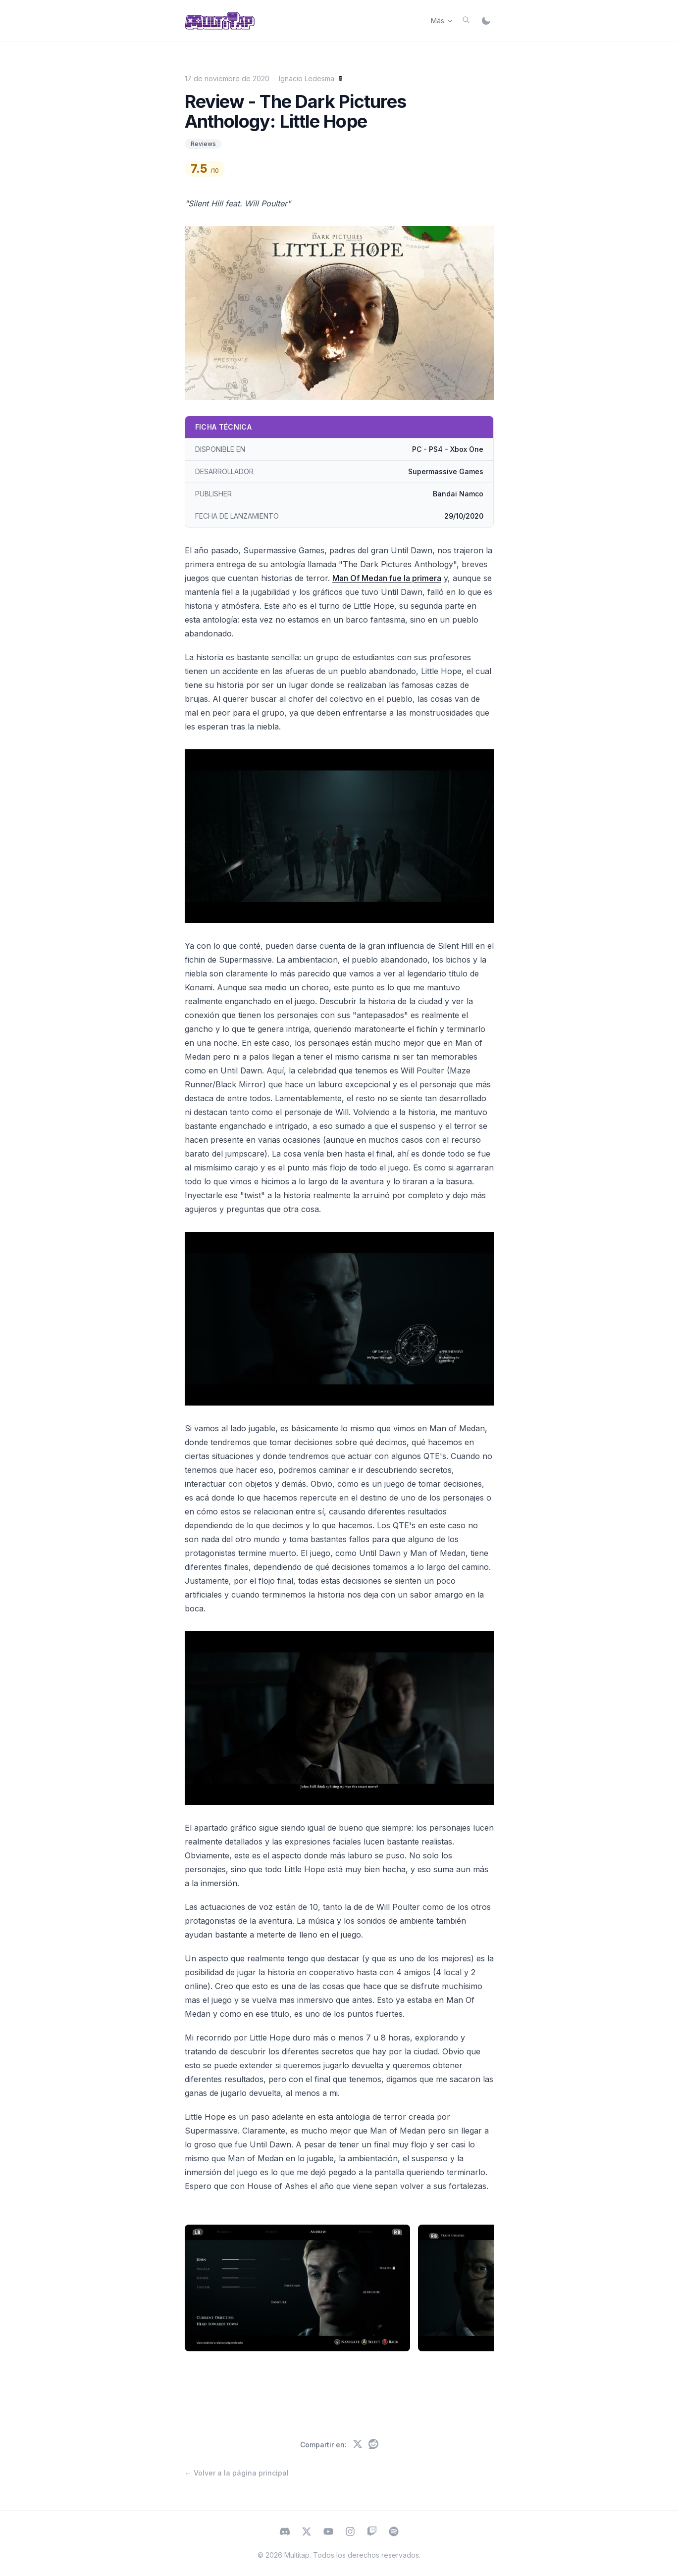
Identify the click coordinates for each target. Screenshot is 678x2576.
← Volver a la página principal (237, 2473)
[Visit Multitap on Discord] (285, 2532)
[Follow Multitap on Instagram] (350, 2532)
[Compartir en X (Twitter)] (358, 2445)
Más (442, 20)
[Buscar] (466, 20)
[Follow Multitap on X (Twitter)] (307, 2532)
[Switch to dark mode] (486, 21)
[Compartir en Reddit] (373, 2445)
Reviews (203, 143)
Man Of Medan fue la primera (386, 578)
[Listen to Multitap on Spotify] (394, 2532)
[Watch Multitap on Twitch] (372, 2532)
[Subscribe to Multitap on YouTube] (328, 2532)
